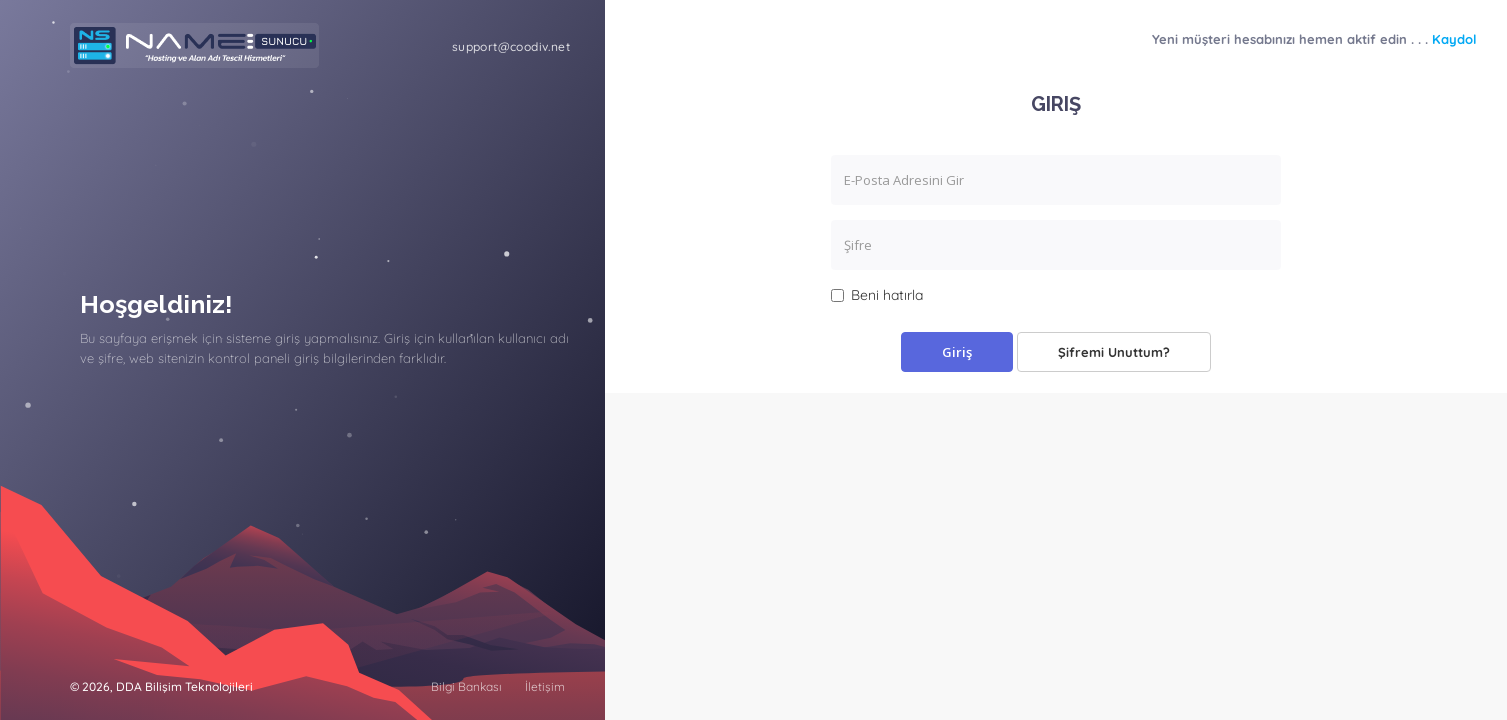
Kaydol (1454, 39)
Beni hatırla (877, 295)
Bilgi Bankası (466, 686)
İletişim (545, 686)
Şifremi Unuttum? (1114, 352)
